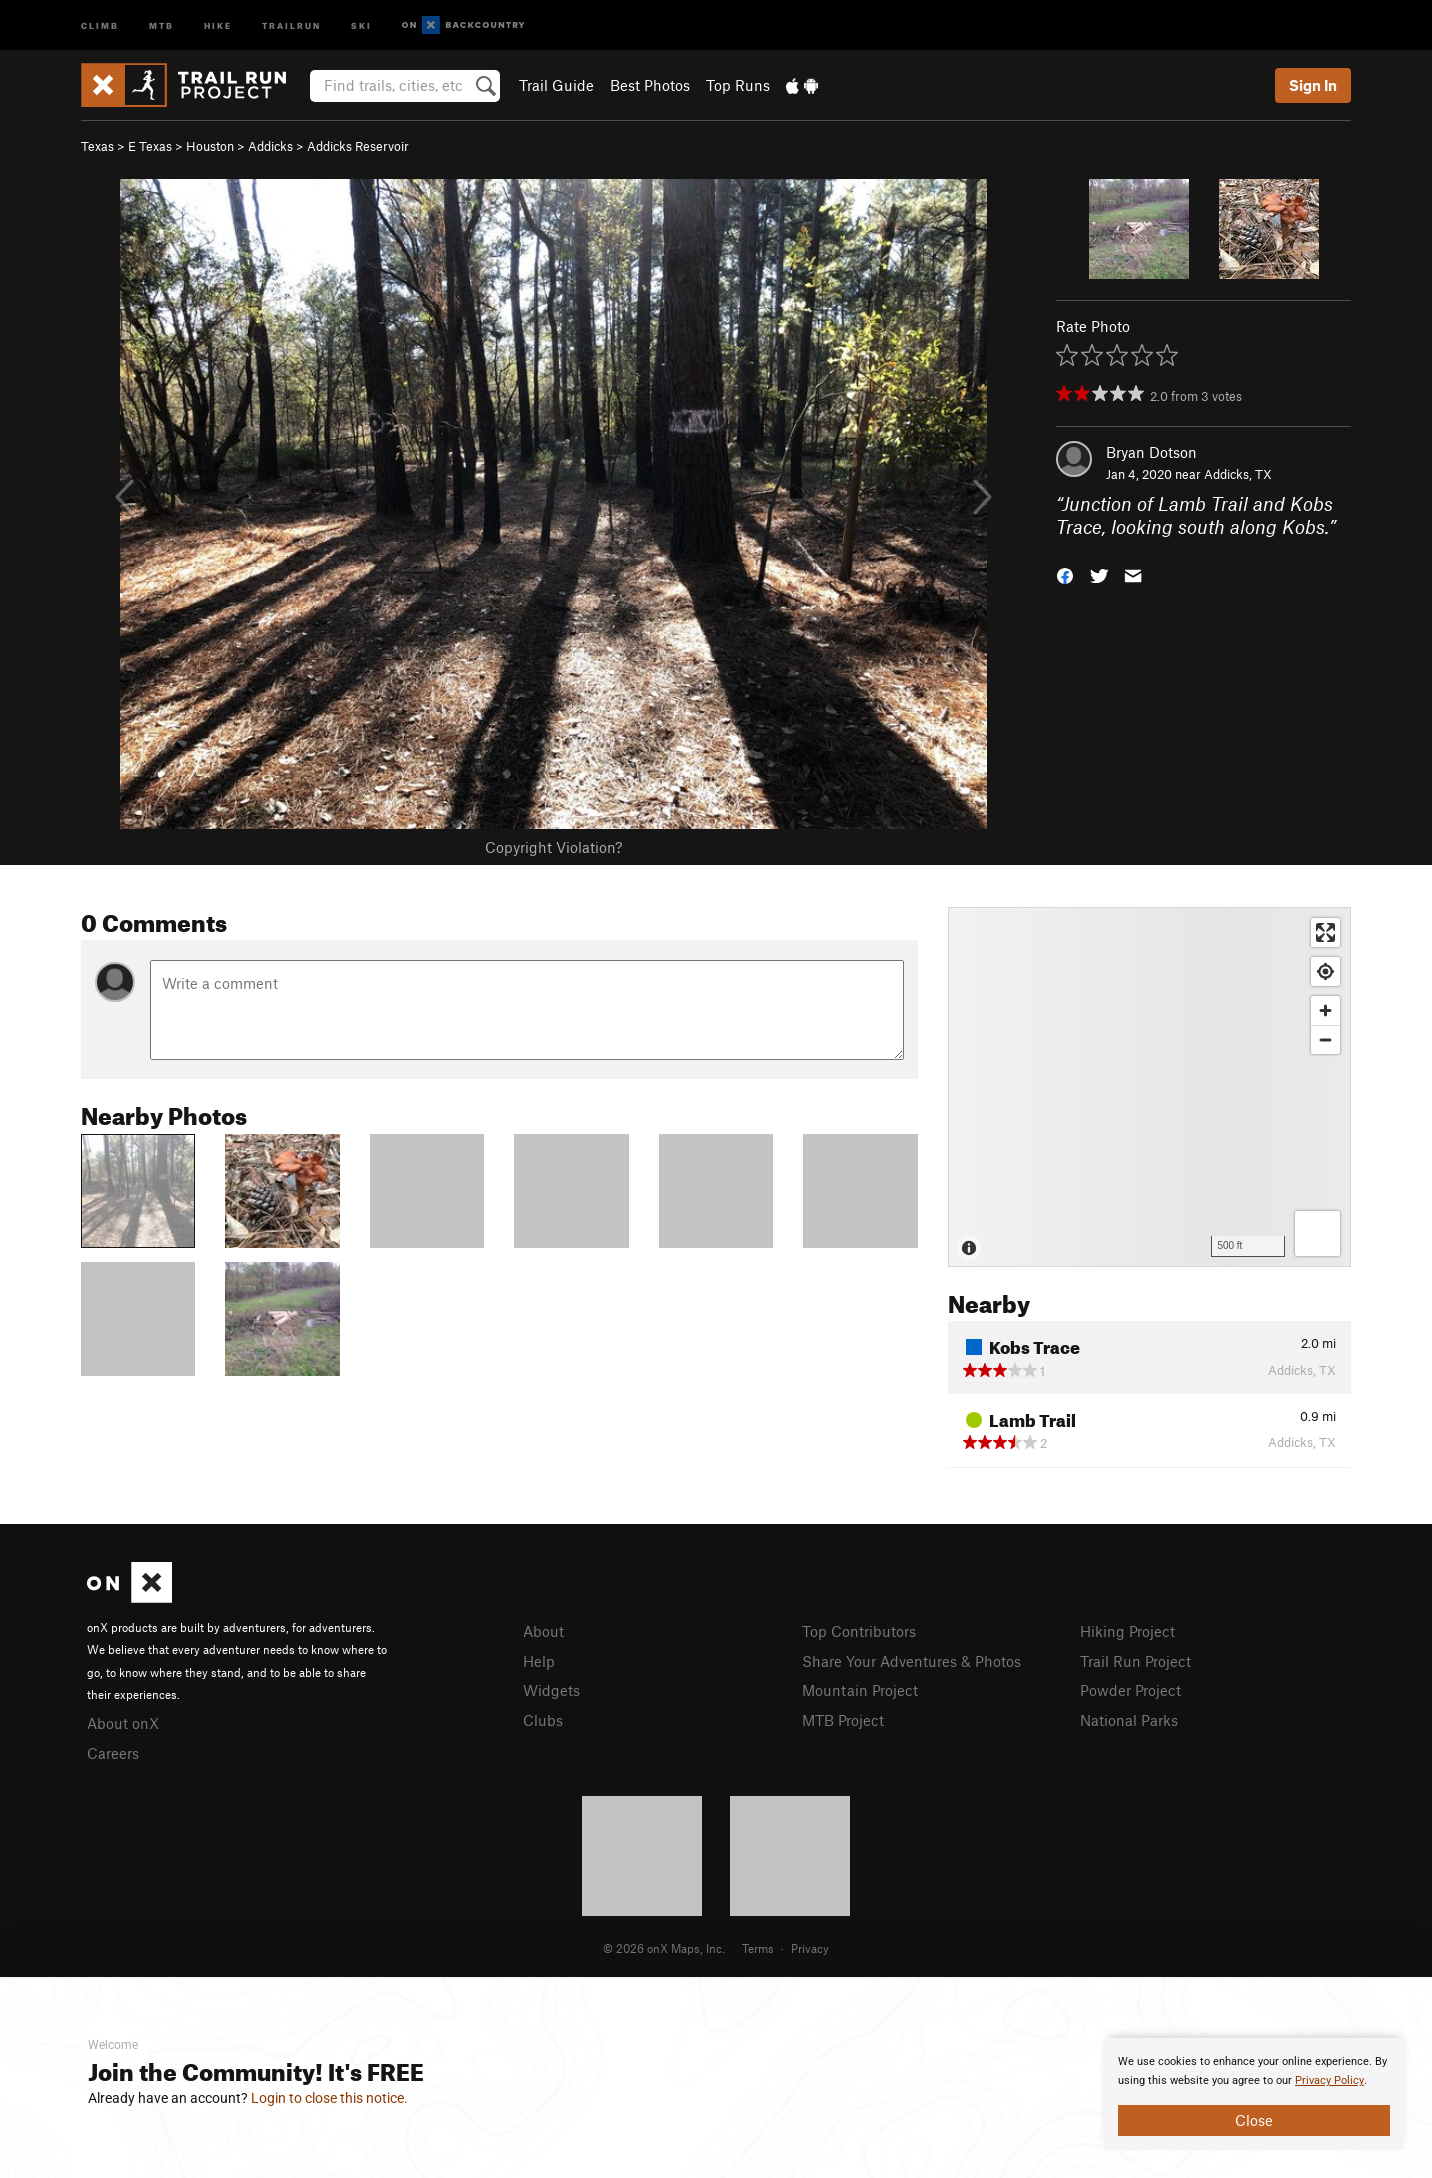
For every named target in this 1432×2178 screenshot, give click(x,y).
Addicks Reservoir (358, 146)
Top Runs (738, 85)
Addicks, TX (1238, 474)
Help (539, 1661)
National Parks (1129, 1720)
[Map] (1149, 1087)
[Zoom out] (1325, 1039)
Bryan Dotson (1151, 452)
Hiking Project (1127, 1631)
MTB (161, 24)
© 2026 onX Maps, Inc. (664, 1948)
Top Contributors (859, 1631)
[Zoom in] (1325, 1010)
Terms (758, 1948)
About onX (123, 1723)
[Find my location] (1325, 971)
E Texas (150, 146)
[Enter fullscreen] (1325, 932)
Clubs (543, 1720)
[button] (1065, 573)
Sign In (1313, 85)
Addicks (270, 146)
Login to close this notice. (329, 2098)
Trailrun (291, 24)
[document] (1254, 2094)
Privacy (810, 1948)
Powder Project (1130, 1690)
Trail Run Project (1135, 1661)
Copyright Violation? (553, 847)
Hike (218, 24)
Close (1254, 2120)
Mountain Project (860, 1690)
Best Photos (650, 85)
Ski (361, 24)
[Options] (1317, 1233)
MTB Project (843, 1720)
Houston (210, 146)
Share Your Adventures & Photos (911, 1661)
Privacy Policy (1329, 2080)
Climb (100, 24)
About (543, 1631)
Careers (113, 1753)
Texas (97, 146)
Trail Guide (556, 85)
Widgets (551, 1690)
